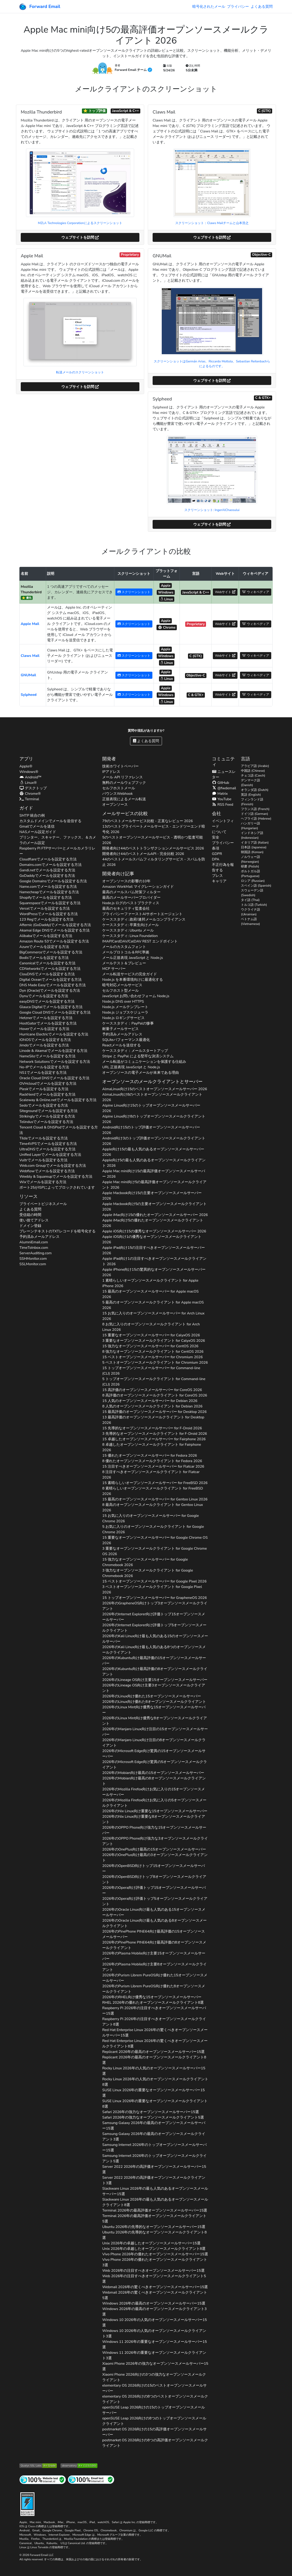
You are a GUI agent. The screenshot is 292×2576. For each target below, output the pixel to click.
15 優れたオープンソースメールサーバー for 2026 (149, 1455)
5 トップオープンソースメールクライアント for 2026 (153, 1381)
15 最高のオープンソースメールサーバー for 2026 (150, 1294)
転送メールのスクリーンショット (80, 372)
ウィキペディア (255, 592)
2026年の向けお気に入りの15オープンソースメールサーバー (153, 1792)
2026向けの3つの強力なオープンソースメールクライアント (154, 2377)
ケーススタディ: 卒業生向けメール (130, 924)
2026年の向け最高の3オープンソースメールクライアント (154, 1857)
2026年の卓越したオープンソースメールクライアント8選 (154, 2248)
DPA (215, 859)
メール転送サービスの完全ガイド (129, 974)
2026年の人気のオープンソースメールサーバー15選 (153, 2071)
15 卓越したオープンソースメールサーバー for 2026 (154, 1439)
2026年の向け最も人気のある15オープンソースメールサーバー (153, 1912)
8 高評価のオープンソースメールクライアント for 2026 (154, 1395)
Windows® (28, 771)
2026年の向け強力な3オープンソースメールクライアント (155, 1841)
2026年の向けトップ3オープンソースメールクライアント (154, 1606)
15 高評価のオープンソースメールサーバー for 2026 (152, 1389)
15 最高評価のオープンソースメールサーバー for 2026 (154, 1411)
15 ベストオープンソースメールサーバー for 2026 (152, 1357)
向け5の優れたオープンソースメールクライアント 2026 (152, 1223)
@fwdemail (224, 788)
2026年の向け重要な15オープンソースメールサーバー (154, 1811)
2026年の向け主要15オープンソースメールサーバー (154, 1679)
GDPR (217, 853)
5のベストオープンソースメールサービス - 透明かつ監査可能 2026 (152, 840)
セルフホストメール (118, 788)
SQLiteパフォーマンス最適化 (126, 1039)
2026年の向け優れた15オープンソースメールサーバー (151, 1696)
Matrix (220, 793)
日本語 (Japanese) (253, 847)
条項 (215, 848)
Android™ (30, 777)
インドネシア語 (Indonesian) (252, 835)
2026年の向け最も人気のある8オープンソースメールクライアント (154, 1923)
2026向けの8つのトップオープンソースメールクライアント (154, 2421)
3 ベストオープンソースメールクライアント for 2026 (152, 1589)
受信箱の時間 (30, 1214)
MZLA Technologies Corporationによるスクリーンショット (80, 223)
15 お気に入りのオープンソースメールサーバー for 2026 (153, 1316)
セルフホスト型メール (120, 990)
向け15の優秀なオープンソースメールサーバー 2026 (154, 1231)
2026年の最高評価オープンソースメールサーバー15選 (154, 2210)
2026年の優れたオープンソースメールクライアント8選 (153, 2002)
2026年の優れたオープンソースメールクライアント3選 (154, 2262)
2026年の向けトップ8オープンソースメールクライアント (154, 1879)
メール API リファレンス (122, 777)
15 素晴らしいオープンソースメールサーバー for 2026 (155, 1482)
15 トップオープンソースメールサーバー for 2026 (151, 1370)
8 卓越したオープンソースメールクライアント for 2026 (151, 1447)
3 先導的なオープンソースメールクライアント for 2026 (154, 1433)
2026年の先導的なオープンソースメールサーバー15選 (153, 2226)
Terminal (29, 799)
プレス (217, 875)
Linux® (28, 782)
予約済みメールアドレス (39, 1236)
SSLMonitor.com (32, 1264)
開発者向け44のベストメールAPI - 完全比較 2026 (143, 853)
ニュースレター (224, 774)
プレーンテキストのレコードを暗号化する (57, 1231)
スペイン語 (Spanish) (256, 885)
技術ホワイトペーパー (120, 766)
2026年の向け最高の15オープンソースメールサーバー (153, 1772)
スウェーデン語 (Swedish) (252, 892)
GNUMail (28, 675)
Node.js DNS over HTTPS (123, 1001)
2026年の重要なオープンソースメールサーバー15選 (153, 2093)
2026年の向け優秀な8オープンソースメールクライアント (154, 1721)
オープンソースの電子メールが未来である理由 (140, 1072)
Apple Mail (30, 623)
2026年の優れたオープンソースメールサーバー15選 (155, 2254)
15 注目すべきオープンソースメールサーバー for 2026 (153, 1466)
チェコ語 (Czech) (253, 775)
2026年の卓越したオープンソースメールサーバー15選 (151, 2243)
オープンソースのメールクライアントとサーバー (152, 1082)
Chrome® (30, 793)
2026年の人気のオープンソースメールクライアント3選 (154, 2333)
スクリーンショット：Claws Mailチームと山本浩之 (212, 223)
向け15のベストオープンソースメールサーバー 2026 (154, 1089)
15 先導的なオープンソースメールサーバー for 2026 (152, 1428)
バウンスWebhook (117, 793)
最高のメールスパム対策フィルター (131, 892)
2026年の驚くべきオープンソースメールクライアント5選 (154, 2295)
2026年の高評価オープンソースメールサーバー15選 (154, 2169)
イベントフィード (223, 823)
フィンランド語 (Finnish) (252, 801)
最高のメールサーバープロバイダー (131, 897)
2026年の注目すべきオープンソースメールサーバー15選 (154, 2011)
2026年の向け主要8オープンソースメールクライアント (154, 1967)
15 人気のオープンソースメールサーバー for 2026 (149, 1400)
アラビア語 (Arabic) (255, 766)
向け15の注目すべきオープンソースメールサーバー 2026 (153, 1250)
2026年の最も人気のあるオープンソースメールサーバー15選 (155, 2191)
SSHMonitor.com (33, 1258)
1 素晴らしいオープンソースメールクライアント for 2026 (150, 1283)
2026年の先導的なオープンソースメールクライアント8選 (154, 2235)
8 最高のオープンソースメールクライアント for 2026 (152, 1507)
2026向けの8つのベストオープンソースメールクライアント (155, 2399)
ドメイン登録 (30, 1225)
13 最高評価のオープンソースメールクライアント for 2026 (153, 1420)
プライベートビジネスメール (43, 1203)
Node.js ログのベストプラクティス (130, 903)
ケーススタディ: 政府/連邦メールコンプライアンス (143, 919)
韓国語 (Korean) (252, 852)
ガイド (26, 808)
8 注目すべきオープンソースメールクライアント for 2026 (151, 1474)
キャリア (219, 881)
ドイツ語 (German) (254, 814)
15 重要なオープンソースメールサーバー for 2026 (151, 1335)
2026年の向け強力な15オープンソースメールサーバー (154, 1830)
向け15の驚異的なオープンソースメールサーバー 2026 (153, 1272)
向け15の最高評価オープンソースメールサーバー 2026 (153, 1174)
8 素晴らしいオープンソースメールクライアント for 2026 (152, 1491)
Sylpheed (28, 694)
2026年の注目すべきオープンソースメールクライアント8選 (154, 2021)
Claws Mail (30, 655)
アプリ (26, 759)
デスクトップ (33, 788)
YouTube (222, 799)
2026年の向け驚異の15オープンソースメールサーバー (154, 1753)
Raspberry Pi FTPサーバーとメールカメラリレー (57, 851)
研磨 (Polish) (250, 866)
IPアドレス (111, 771)
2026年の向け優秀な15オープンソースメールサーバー (154, 1710)
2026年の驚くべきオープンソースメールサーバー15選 (155, 2032)
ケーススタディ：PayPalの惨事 (128, 1023)
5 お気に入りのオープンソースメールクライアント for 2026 (153, 1529)
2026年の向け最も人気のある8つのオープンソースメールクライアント (154, 1649)
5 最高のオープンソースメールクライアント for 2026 (153, 1305)
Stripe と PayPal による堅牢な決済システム (137, 1056)
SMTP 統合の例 (32, 815)
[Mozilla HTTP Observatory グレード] (78, 2465)
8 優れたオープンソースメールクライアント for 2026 (152, 1461)
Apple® (25, 766)
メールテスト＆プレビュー (124, 963)
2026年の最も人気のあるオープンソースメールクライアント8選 (155, 2202)
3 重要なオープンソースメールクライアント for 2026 (153, 1340)
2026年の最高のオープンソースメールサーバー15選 (153, 2051)
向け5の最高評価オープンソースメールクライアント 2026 (154, 1185)
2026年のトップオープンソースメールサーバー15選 (154, 2147)
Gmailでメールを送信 (37, 826)
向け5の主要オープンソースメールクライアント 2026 (154, 1206)
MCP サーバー (114, 968)
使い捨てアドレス (34, 1220)
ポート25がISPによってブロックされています (57, 1187)
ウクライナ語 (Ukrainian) (250, 911)
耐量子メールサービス (120, 1028)
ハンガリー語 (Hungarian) (250, 825)
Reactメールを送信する (121, 1045)
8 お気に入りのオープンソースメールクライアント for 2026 (151, 1327)
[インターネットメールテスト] (91, 2479)
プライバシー (238, 6)
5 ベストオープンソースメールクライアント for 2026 (155, 1362)
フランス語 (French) (255, 809)
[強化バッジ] (27, 2503)
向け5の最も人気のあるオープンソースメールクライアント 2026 (154, 1163)
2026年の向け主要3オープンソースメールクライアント (153, 1688)
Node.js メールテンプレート (125, 1006)
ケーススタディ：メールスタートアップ (135, 1050)
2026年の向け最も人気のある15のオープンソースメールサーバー (155, 1639)
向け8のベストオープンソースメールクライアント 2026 (152, 1097)
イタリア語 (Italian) (255, 842)
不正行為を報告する (223, 867)
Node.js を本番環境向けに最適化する (132, 979)
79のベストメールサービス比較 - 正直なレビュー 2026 (147, 820)
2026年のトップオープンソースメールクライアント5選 (154, 2158)
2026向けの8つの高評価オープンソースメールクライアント (155, 2443)
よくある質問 (262, 6)
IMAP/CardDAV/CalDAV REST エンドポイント (140, 941)
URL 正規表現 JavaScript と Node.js (131, 1067)
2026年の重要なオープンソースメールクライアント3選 (154, 2355)
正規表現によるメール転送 (124, 799)
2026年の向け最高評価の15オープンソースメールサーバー (154, 1660)
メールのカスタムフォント (124, 946)
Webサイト (225, 592)
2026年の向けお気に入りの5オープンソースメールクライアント (154, 1803)
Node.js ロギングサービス (123, 1017)
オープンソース (115, 804)
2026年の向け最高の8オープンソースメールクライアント (154, 1781)
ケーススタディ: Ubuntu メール (128, 930)
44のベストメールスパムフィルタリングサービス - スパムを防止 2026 (153, 862)
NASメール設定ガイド (37, 831)
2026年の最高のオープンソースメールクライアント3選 (153, 2136)
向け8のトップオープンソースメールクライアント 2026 (153, 1119)
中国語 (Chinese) (253, 771)
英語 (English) (251, 794)
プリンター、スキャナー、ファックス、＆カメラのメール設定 (57, 840)
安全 (215, 837)
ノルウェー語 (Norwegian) (250, 859)
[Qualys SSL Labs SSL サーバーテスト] (38, 2465)
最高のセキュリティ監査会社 (126, 908)
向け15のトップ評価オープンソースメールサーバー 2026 (151, 1130)
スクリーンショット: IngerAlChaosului (212, 510)
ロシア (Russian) (253, 881)
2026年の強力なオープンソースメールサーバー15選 (150, 2111)
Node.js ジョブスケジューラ (125, 1012)
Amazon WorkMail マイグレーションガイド (138, 886)
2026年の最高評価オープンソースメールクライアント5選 (154, 2218)
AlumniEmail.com (33, 1242)
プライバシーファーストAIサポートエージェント (142, 913)
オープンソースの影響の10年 (126, 881)
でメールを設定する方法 (48, 859)
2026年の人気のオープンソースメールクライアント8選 (155, 2082)
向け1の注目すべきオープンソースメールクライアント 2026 (154, 1261)
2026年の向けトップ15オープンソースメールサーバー (153, 1868)
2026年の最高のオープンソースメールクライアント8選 (154, 2060)
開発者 (109, 759)
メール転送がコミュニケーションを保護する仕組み (144, 1061)
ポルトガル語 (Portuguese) (250, 873)
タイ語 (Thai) (250, 900)
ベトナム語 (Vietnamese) (250, 921)
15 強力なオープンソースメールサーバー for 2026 (150, 1346)
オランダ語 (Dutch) (254, 790)
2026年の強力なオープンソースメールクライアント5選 (153, 2117)
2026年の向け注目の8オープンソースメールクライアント (154, 1742)
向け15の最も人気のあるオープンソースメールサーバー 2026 (153, 1152)
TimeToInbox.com (33, 1247)
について (219, 831)
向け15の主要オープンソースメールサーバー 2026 (152, 1195)
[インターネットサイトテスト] (42, 2479)
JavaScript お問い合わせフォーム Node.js (135, 996)
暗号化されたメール (208, 6)
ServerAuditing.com (35, 1253)
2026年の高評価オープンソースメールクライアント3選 (153, 2180)
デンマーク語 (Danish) (250, 782)
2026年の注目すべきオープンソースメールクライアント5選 (154, 2279)
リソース (28, 1196)
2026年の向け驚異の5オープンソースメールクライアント (154, 1764)
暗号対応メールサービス (122, 985)
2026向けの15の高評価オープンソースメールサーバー (154, 2432)
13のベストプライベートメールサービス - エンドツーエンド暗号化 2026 (153, 829)
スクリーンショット (133, 592)
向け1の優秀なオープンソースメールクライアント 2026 (151, 1239)
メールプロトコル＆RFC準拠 (125, 952)
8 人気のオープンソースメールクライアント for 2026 (152, 1406)
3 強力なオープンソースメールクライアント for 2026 (147, 1573)
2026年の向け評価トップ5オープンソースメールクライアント (154, 1628)
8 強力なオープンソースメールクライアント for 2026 (152, 1351)
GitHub (220, 782)
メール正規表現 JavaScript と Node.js (132, 957)
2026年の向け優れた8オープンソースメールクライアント (154, 1701)
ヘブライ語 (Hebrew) (256, 818)
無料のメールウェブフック (124, 782)
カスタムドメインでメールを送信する (50, 820)
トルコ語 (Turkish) (254, 905)
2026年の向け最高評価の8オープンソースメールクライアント (154, 1671)
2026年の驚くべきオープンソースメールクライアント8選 (155, 2043)
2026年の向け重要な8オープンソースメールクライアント (153, 1819)
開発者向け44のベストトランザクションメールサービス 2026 (153, 848)
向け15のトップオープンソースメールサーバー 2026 (151, 1108)
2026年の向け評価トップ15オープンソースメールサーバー (153, 1617)
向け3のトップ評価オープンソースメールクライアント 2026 (153, 1141)
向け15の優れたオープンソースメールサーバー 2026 (155, 1214)
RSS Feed (222, 804)
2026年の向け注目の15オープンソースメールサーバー (155, 1732)
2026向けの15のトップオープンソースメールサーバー (153, 2410)
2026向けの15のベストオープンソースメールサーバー (154, 2388)
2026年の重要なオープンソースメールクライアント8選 (155, 2103)
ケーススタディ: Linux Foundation (130, 935)
